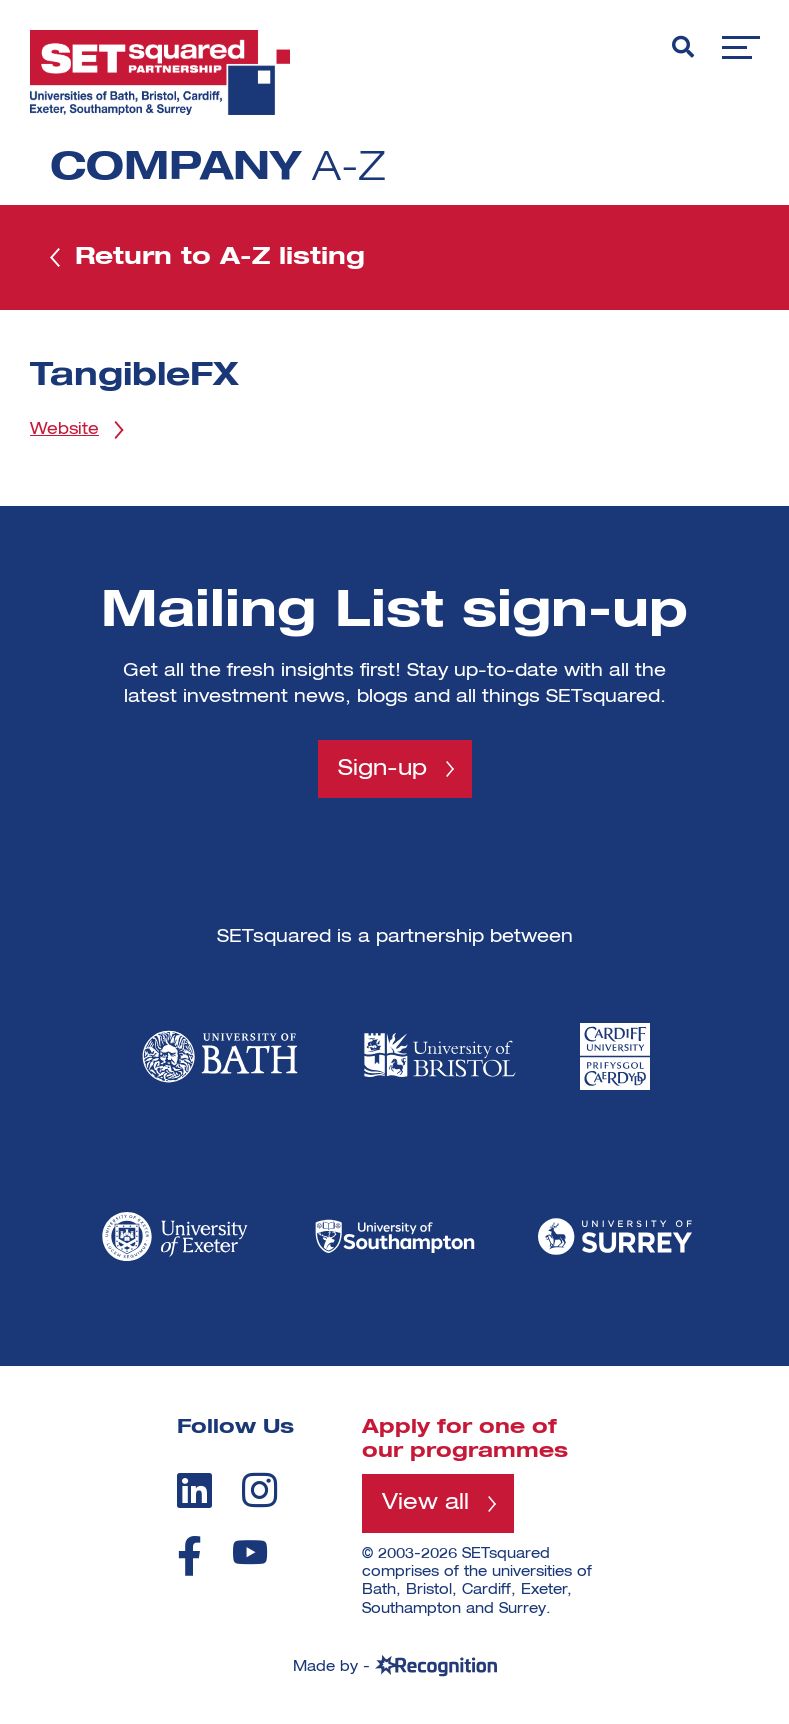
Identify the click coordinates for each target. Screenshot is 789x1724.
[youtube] (250, 1552)
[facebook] (189, 1556)
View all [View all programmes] (425, 1503)
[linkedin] (194, 1490)
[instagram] (259, 1490)
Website (64, 430)
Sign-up (382, 769)
